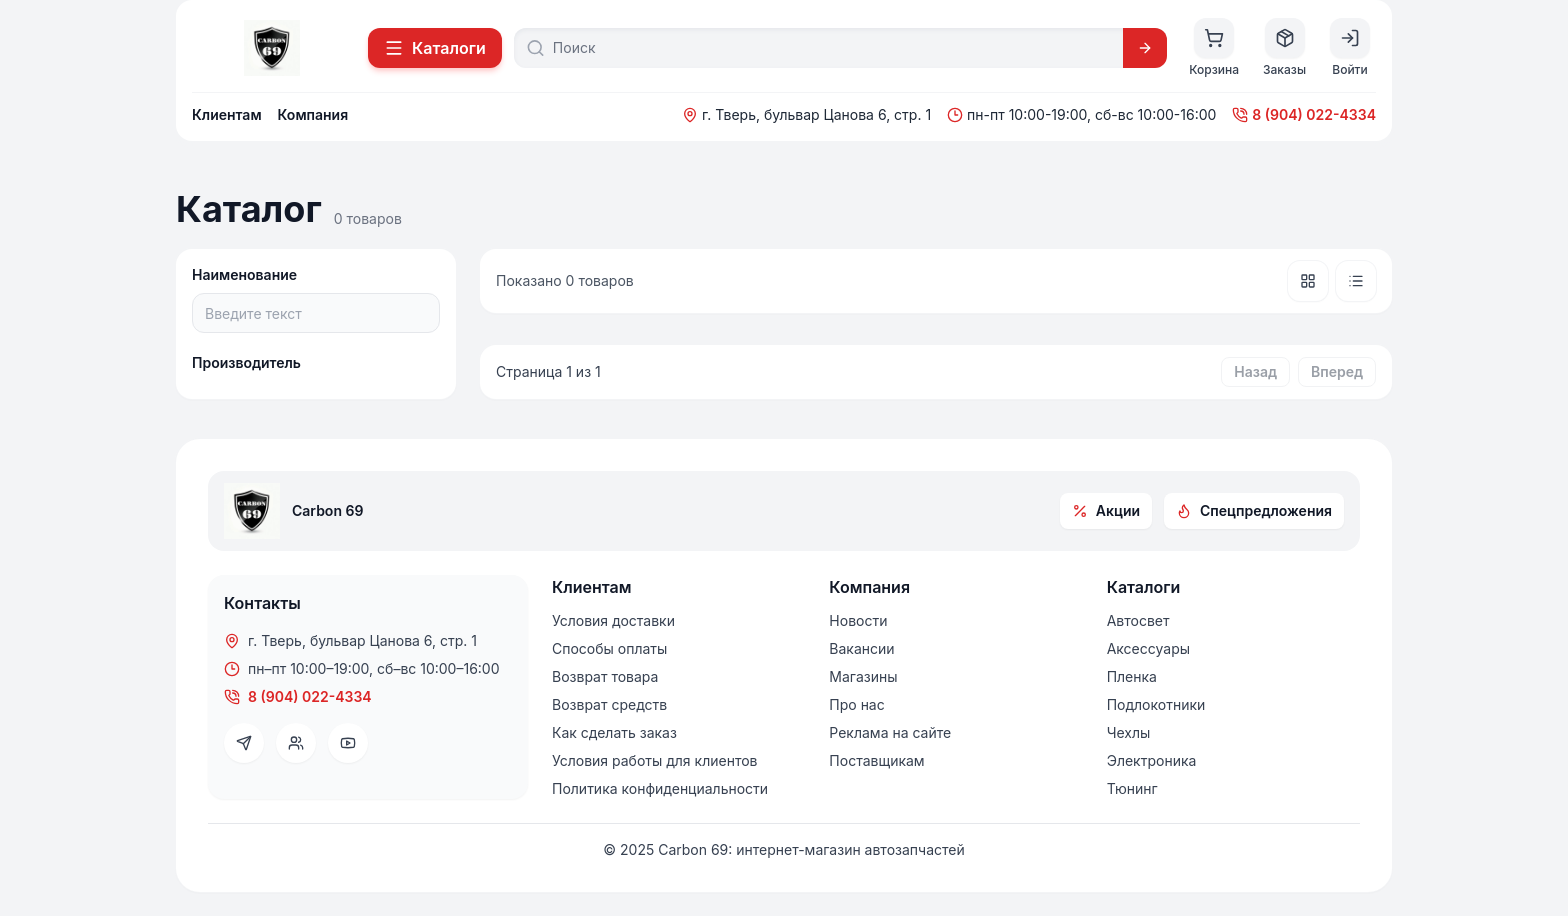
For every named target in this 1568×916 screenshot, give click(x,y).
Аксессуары (1148, 648)
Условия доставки (613, 620)
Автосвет (1138, 620)
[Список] (1356, 281)
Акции (1106, 510)
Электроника (1152, 760)
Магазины (863, 676)
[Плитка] (1308, 281)
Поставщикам (876, 760)
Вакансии (861, 648)
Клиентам (227, 114)
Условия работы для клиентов (654, 760)
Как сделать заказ (614, 732)
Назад (1255, 371)
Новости (858, 620)
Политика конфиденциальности (660, 788)
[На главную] (272, 48)
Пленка (1132, 676)
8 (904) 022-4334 (1304, 114)
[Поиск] (832, 48)
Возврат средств (609, 704)
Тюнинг (1132, 788)
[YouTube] (348, 743)
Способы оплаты (609, 648)
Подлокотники (1156, 704)
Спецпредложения (1254, 510)
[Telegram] (244, 743)
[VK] (296, 743)
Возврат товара (605, 676)
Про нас (856, 704)
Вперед (1337, 371)
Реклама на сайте (890, 732)
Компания (313, 114)
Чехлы (1129, 732)
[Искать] (1145, 48)
